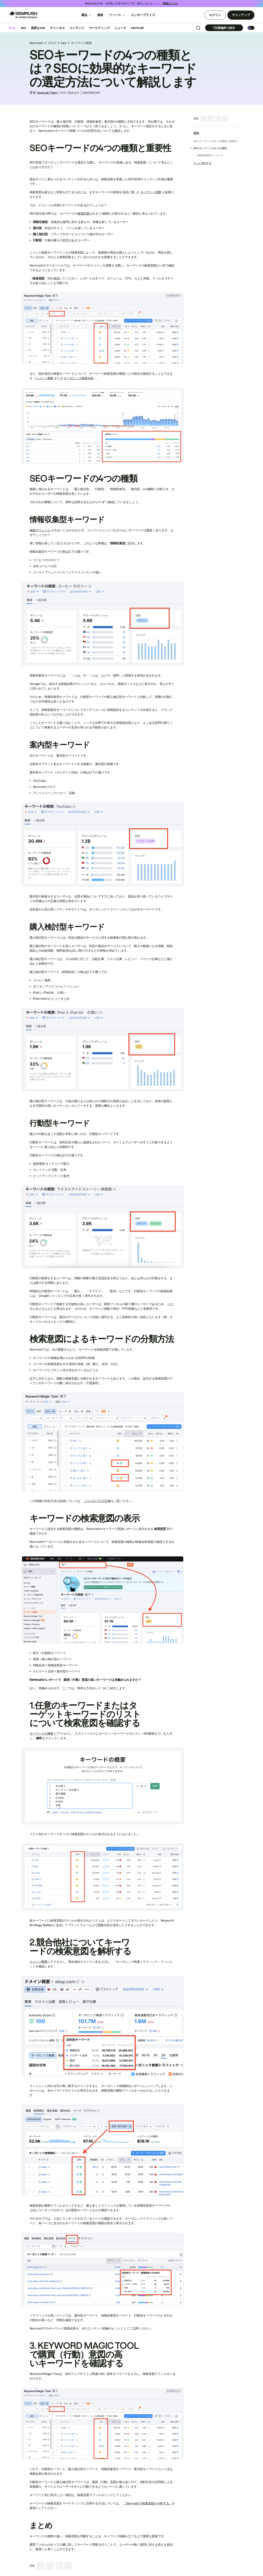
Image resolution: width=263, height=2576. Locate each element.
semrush (137, 28)
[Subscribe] (224, 27)
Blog (12, 28)
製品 (84, 15)
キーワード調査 (151, 192)
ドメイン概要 (44, 378)
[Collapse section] (191, 147)
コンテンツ (76, 28)
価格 (100, 15)
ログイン (215, 15)
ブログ (51, 43)
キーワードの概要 (41, 1733)
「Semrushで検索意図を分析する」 (147, 2503)
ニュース (120, 28)
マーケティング (99, 28)
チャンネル (57, 28)
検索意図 (84, 213)
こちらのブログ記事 (97, 1501)
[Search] (198, 28)
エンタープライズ (145, 15)
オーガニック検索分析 (79, 378)
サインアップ (241, 15)
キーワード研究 (81, 43)
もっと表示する (202, 163)
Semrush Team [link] (47, 92)
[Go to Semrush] (23, 15)
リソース (115, 15)
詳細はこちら (170, 3)
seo (23, 28)
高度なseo (38, 28)
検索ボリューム (40, 530)
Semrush (36, 43)
